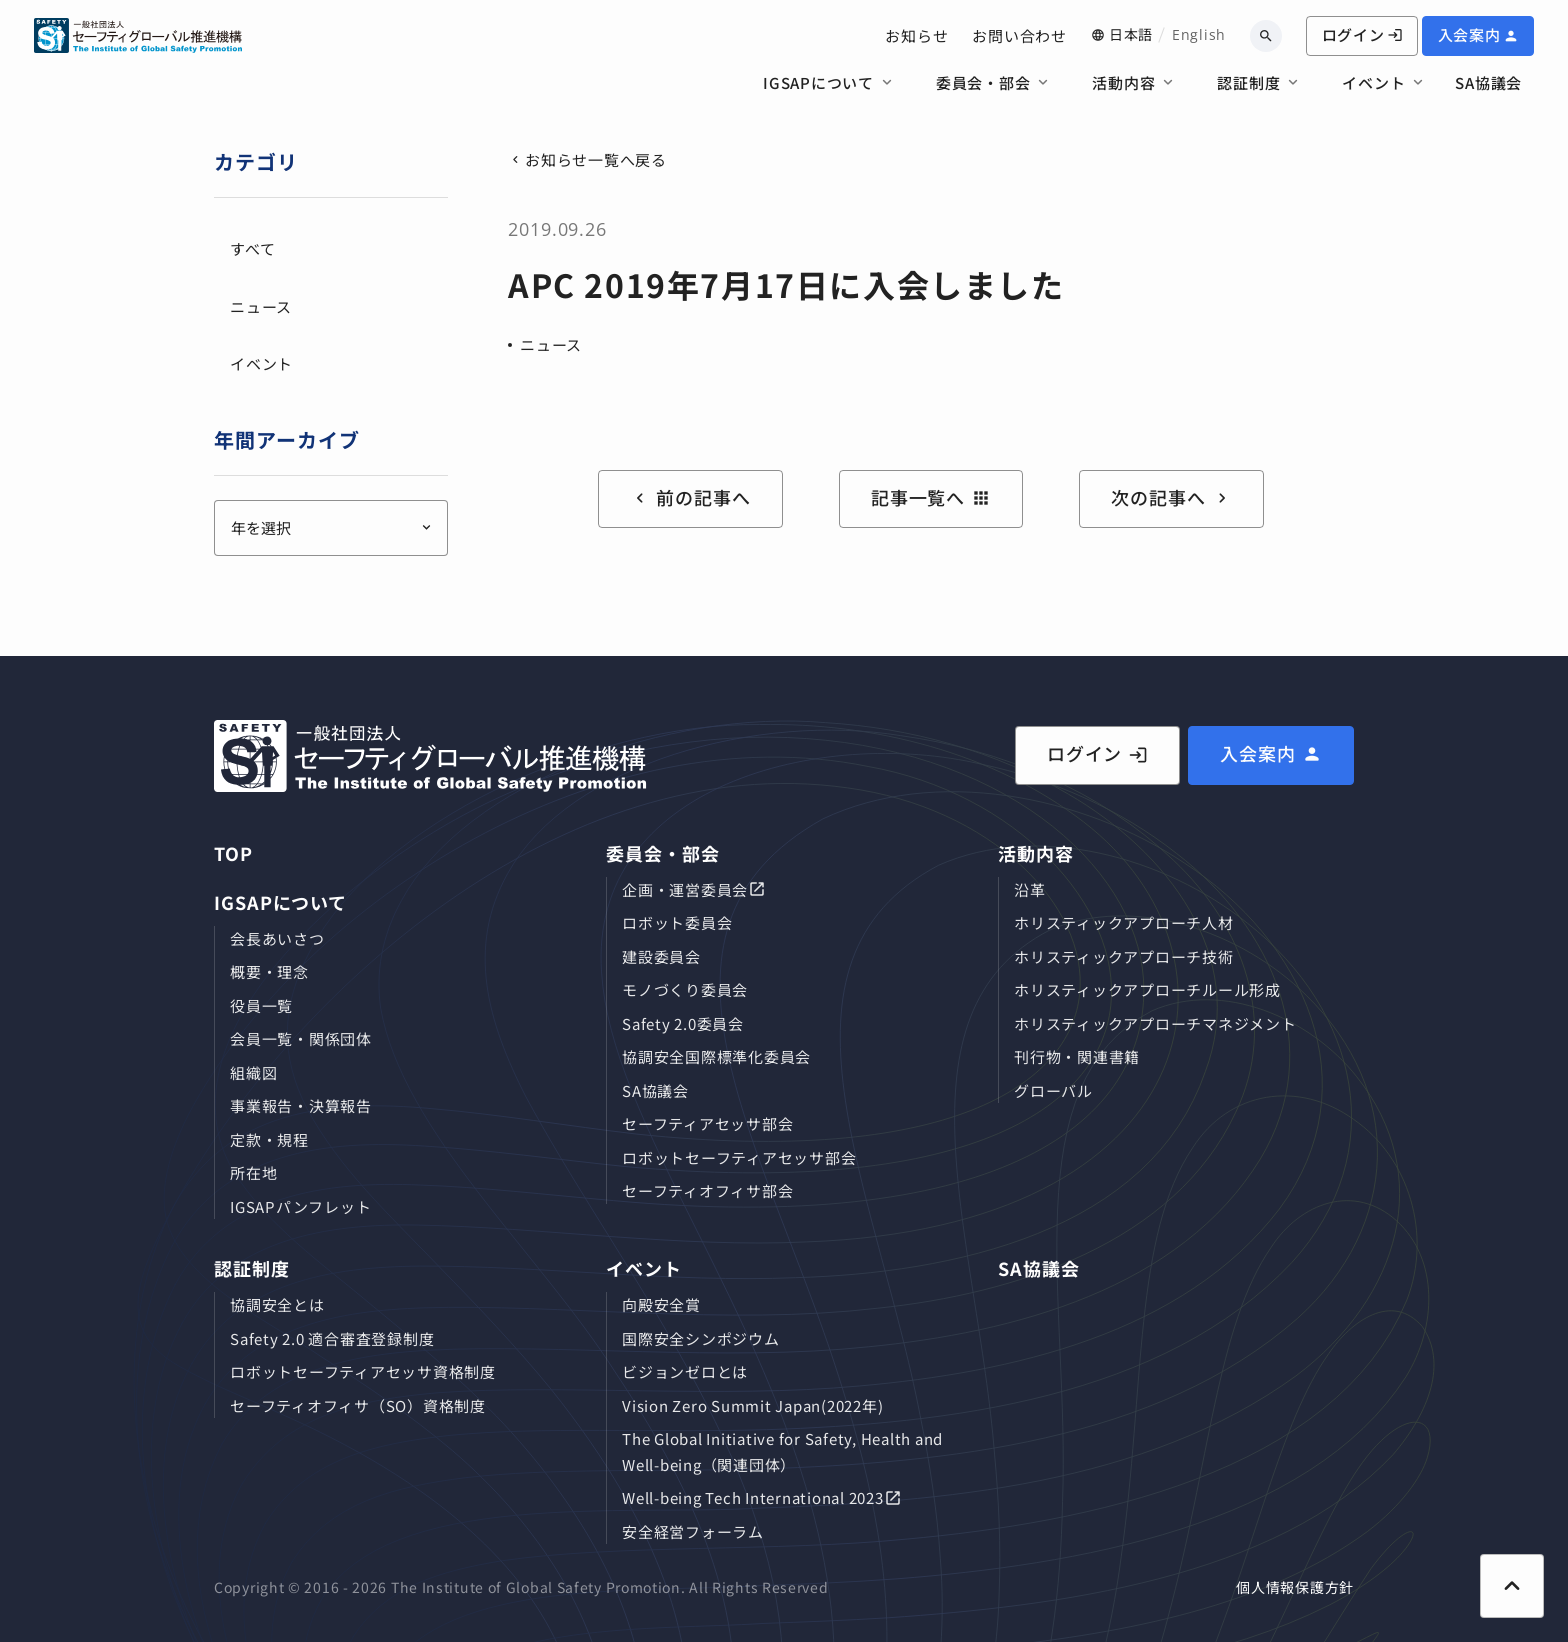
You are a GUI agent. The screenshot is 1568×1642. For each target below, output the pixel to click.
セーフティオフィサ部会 (707, 1190)
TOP (233, 853)
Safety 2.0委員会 (683, 1023)
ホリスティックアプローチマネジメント (1155, 1023)
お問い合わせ (1019, 35)
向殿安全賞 (661, 1304)
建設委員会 (661, 956)
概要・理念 (269, 971)
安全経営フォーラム (693, 1531)
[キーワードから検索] (1266, 36)
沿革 (1030, 889)
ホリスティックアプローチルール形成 (1147, 989)
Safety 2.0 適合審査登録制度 (332, 1338)
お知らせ (916, 35)
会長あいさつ (277, 938)
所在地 (253, 1172)
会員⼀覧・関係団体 (301, 1038)
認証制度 (1248, 82)
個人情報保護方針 (1295, 1587)
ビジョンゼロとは (685, 1371)
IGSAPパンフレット (300, 1206)
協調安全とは (277, 1304)
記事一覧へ (931, 497)
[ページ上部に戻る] (1512, 1586)
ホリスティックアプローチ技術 (1124, 956)
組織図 (253, 1072)
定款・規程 (269, 1139)
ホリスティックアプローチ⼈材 (1124, 922)
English (1199, 34)
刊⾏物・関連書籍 (1077, 1056)
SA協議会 (1488, 82)
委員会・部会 (983, 82)
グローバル (1053, 1090)
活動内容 (1123, 82)
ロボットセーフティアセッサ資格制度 (363, 1371)
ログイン (1362, 34)
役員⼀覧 (261, 1005)
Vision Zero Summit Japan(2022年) (752, 1405)
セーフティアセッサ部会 (707, 1123)
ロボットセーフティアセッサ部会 (739, 1157)
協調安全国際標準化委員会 (716, 1056)
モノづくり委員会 (685, 989)
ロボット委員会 (677, 922)
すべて (252, 248)
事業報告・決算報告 (301, 1105)
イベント (1373, 82)
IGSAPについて (818, 82)
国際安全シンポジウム (701, 1338)
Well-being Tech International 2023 (753, 1497)
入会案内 (1469, 34)
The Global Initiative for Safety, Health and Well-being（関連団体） (782, 1451)
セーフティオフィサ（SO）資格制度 (358, 1405)
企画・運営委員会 (685, 889)
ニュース (551, 344)
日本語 (1131, 34)
